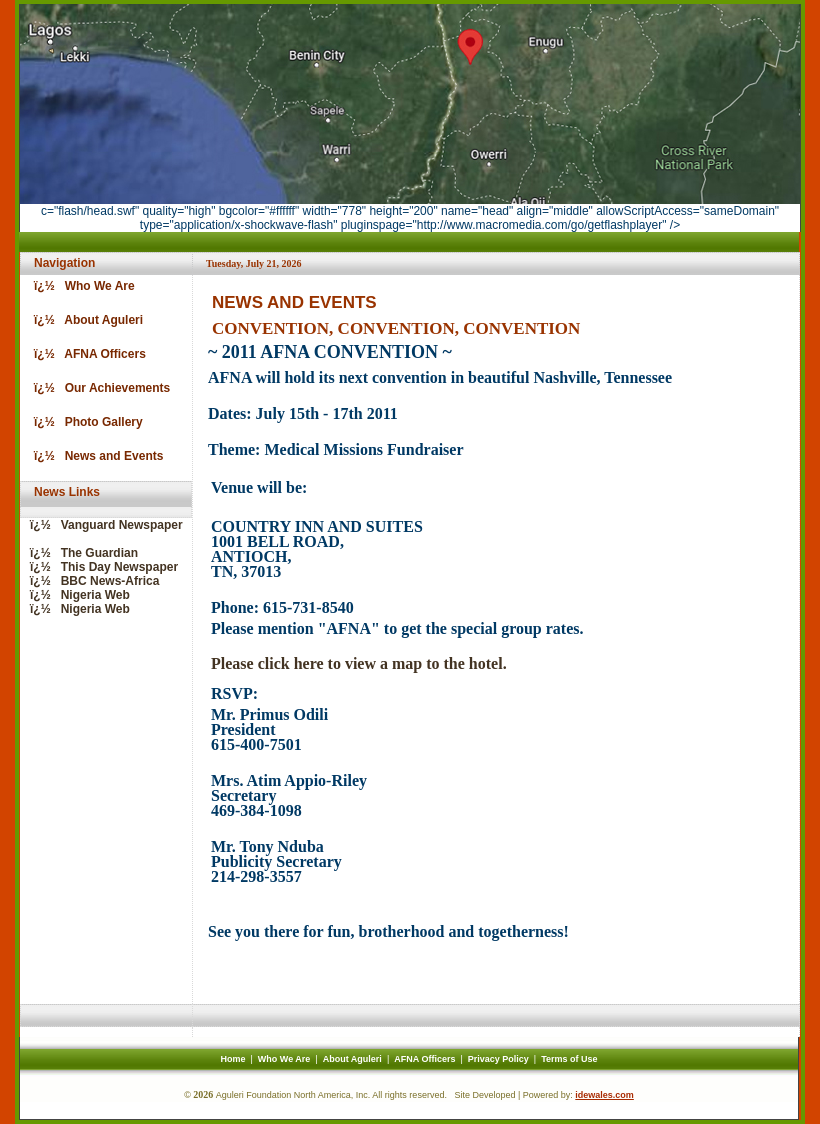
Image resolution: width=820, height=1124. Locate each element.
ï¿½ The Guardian (79, 553)
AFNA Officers (424, 1059)
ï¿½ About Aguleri (83, 320)
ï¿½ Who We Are (79, 286)
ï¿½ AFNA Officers (85, 354)
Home (232, 1059)
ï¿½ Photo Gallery (83, 422)
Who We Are (284, 1059)
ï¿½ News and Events (93, 456)
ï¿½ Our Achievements (97, 388)
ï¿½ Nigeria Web (75, 595)
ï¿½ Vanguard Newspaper (101, 525)
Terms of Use (569, 1059)
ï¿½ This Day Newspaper (99, 567)
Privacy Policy (498, 1059)
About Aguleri (352, 1059)
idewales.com (604, 1095)
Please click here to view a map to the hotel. (359, 663)
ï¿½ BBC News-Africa (89, 581)
